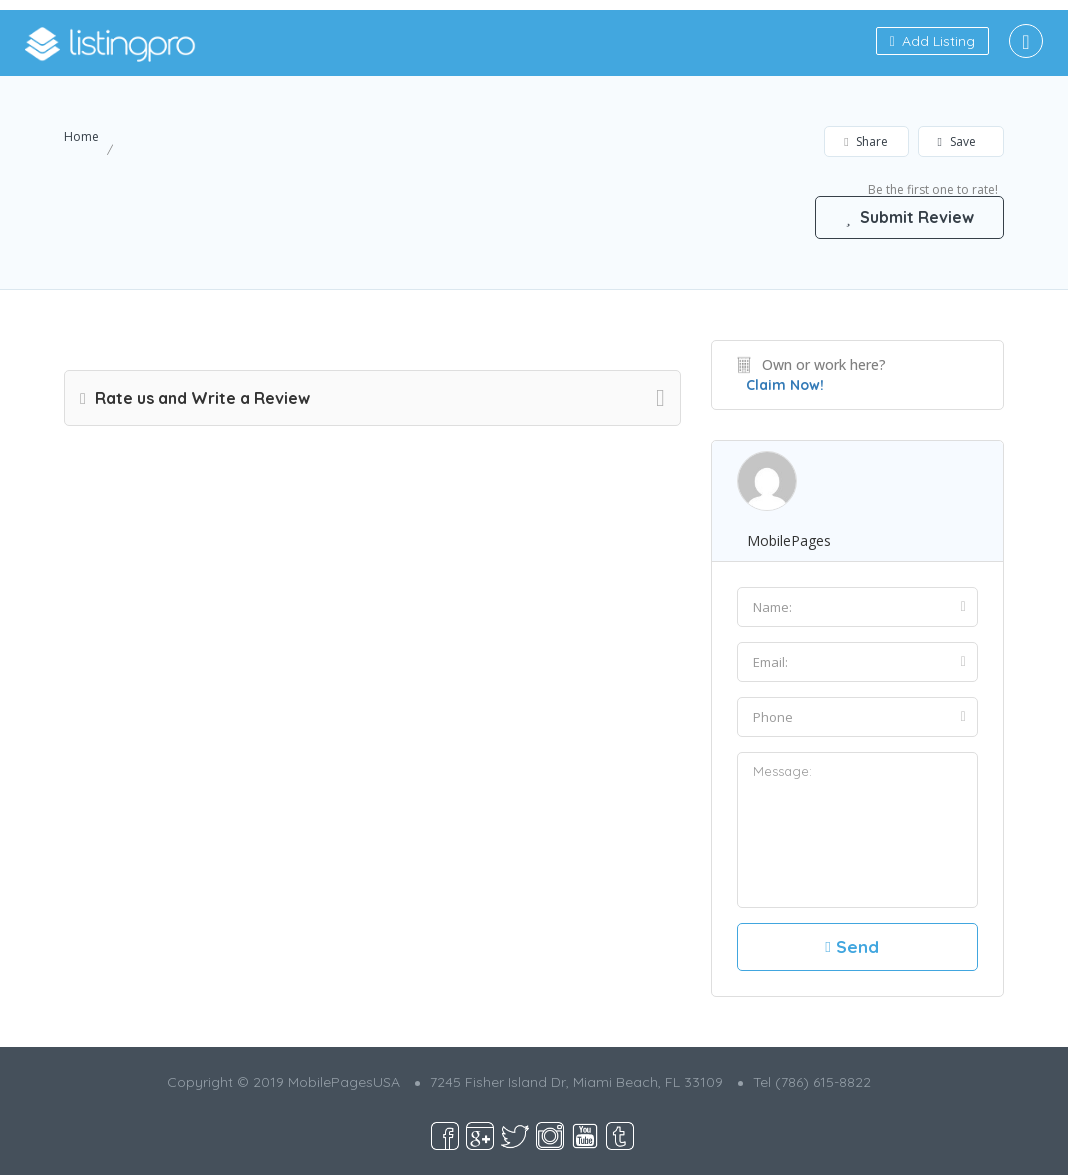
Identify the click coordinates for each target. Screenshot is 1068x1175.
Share (865, 141)
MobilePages (789, 540)
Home (81, 136)
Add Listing (932, 41)
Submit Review (909, 217)
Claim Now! (785, 385)
